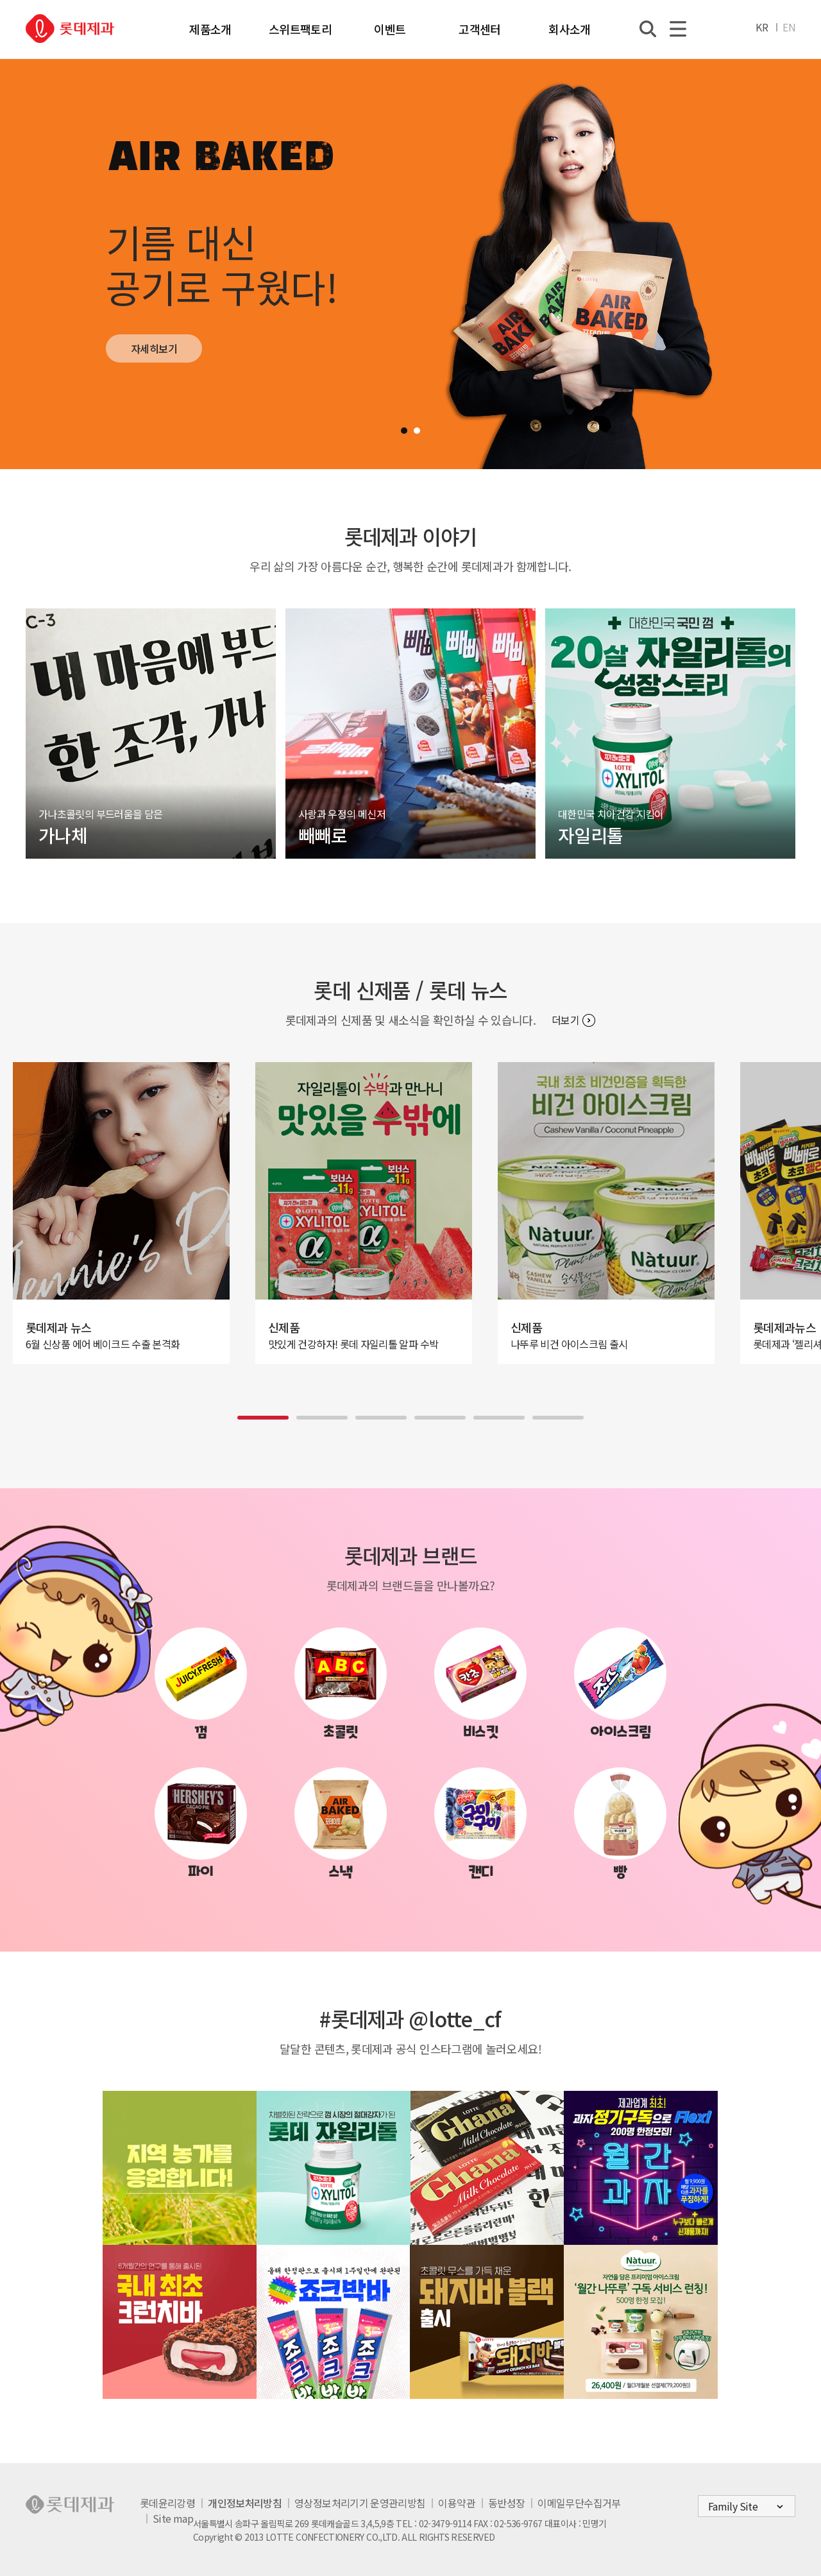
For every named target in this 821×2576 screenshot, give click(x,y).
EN (789, 27)
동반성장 (506, 2503)
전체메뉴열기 (678, 29)
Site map (173, 2518)
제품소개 (210, 29)
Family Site (733, 2506)
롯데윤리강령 (167, 2503)
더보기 (565, 1020)
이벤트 (389, 29)
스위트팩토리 (300, 29)
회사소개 (569, 29)
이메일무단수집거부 (578, 2503)
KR (762, 27)
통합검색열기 (648, 29)
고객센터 (479, 29)
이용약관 (456, 2503)
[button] (404, 430)
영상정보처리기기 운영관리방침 (359, 2503)
